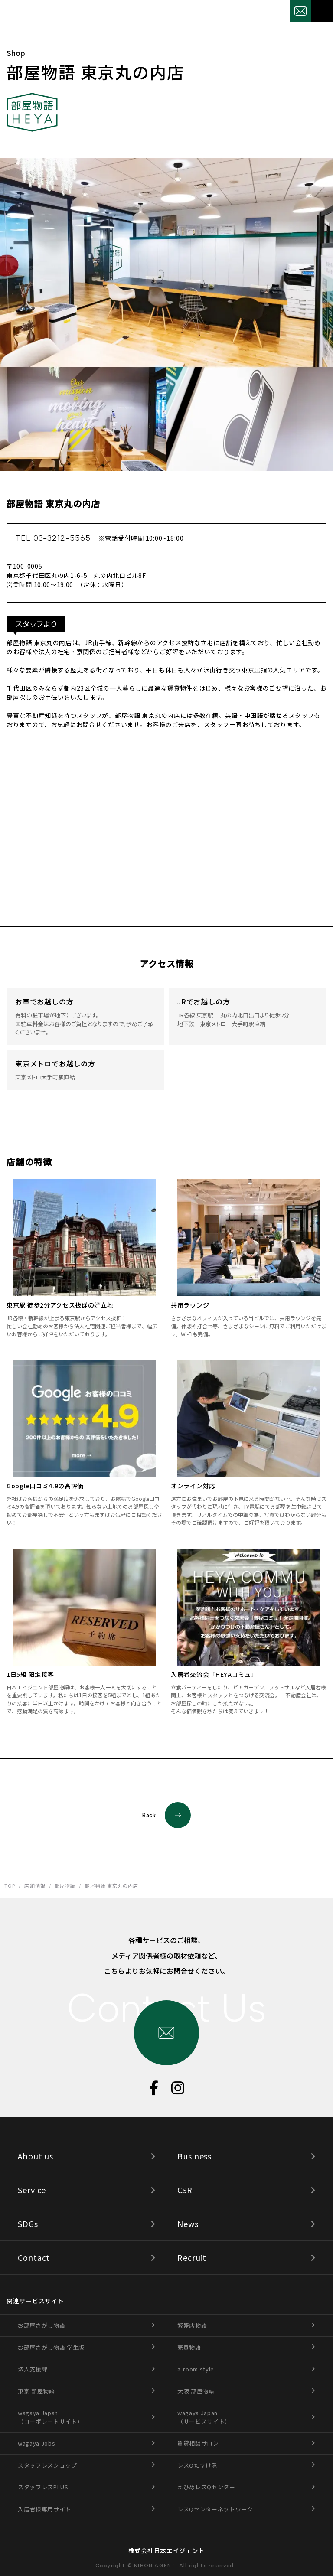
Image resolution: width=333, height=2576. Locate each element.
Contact (34, 2257)
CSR (185, 2189)
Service (32, 2189)
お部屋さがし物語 (41, 2325)
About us (35, 2156)
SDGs (28, 2223)
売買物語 (189, 2347)
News (188, 2223)
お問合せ (300, 11)
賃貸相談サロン (198, 2443)
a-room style (195, 2369)
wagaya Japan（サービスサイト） (204, 2417)
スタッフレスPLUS (43, 2487)
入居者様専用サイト (44, 2509)
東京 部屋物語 (36, 2391)
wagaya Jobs (36, 2443)
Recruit (191, 2257)
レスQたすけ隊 (197, 2465)
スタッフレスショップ (47, 2465)
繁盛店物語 (192, 2325)
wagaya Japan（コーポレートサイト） (50, 2417)
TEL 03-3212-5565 (99, 538)
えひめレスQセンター (206, 2487)
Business (194, 2156)
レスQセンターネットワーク (215, 2509)
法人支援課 (32, 2369)
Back (166, 1815)
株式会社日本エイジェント (166, 2550)
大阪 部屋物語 (196, 2391)
